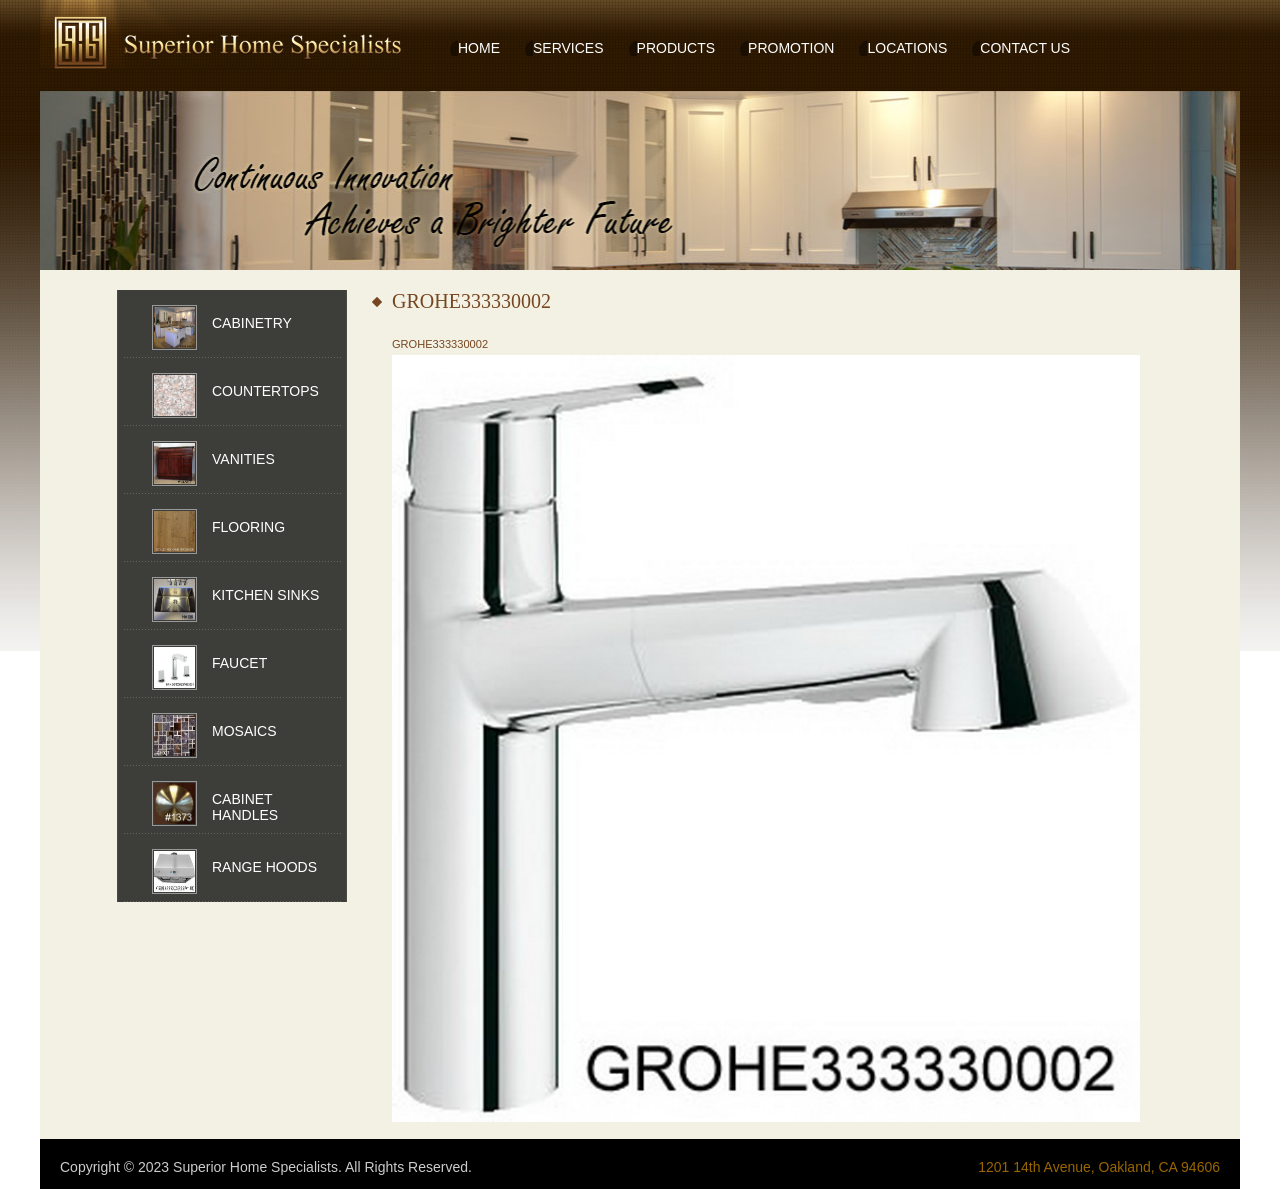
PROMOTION (791, 48)
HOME (479, 48)
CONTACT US (1025, 48)
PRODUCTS (676, 48)
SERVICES (568, 48)
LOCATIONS (907, 48)
